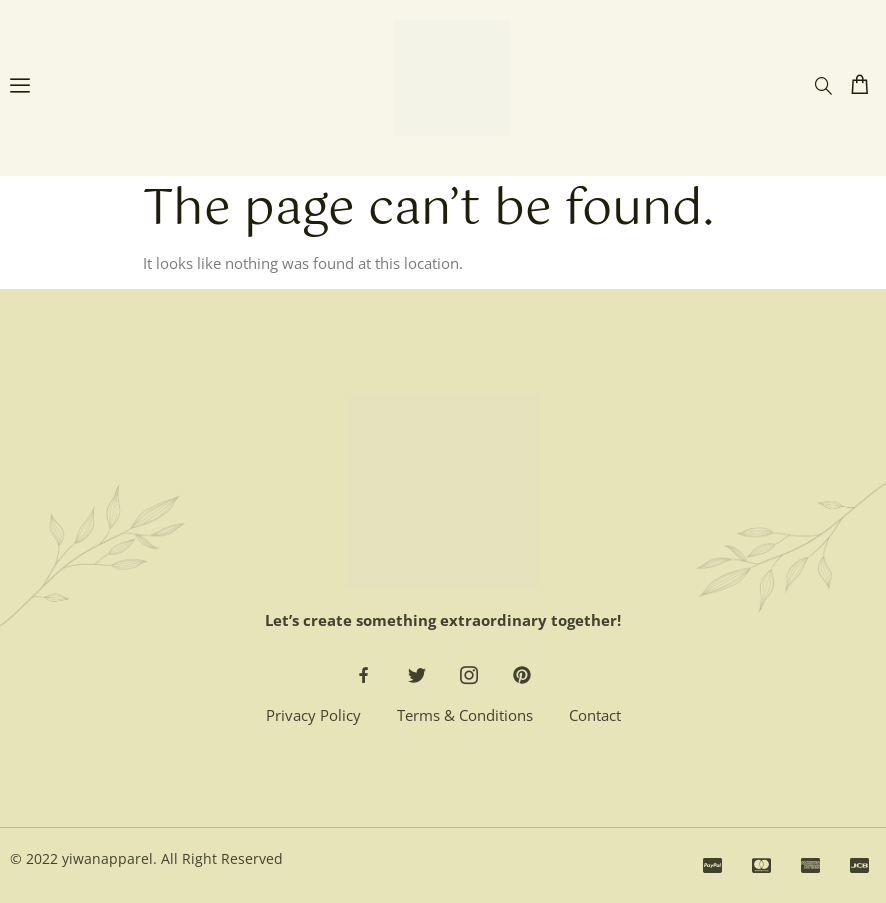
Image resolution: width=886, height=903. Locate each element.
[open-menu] (20, 88)
